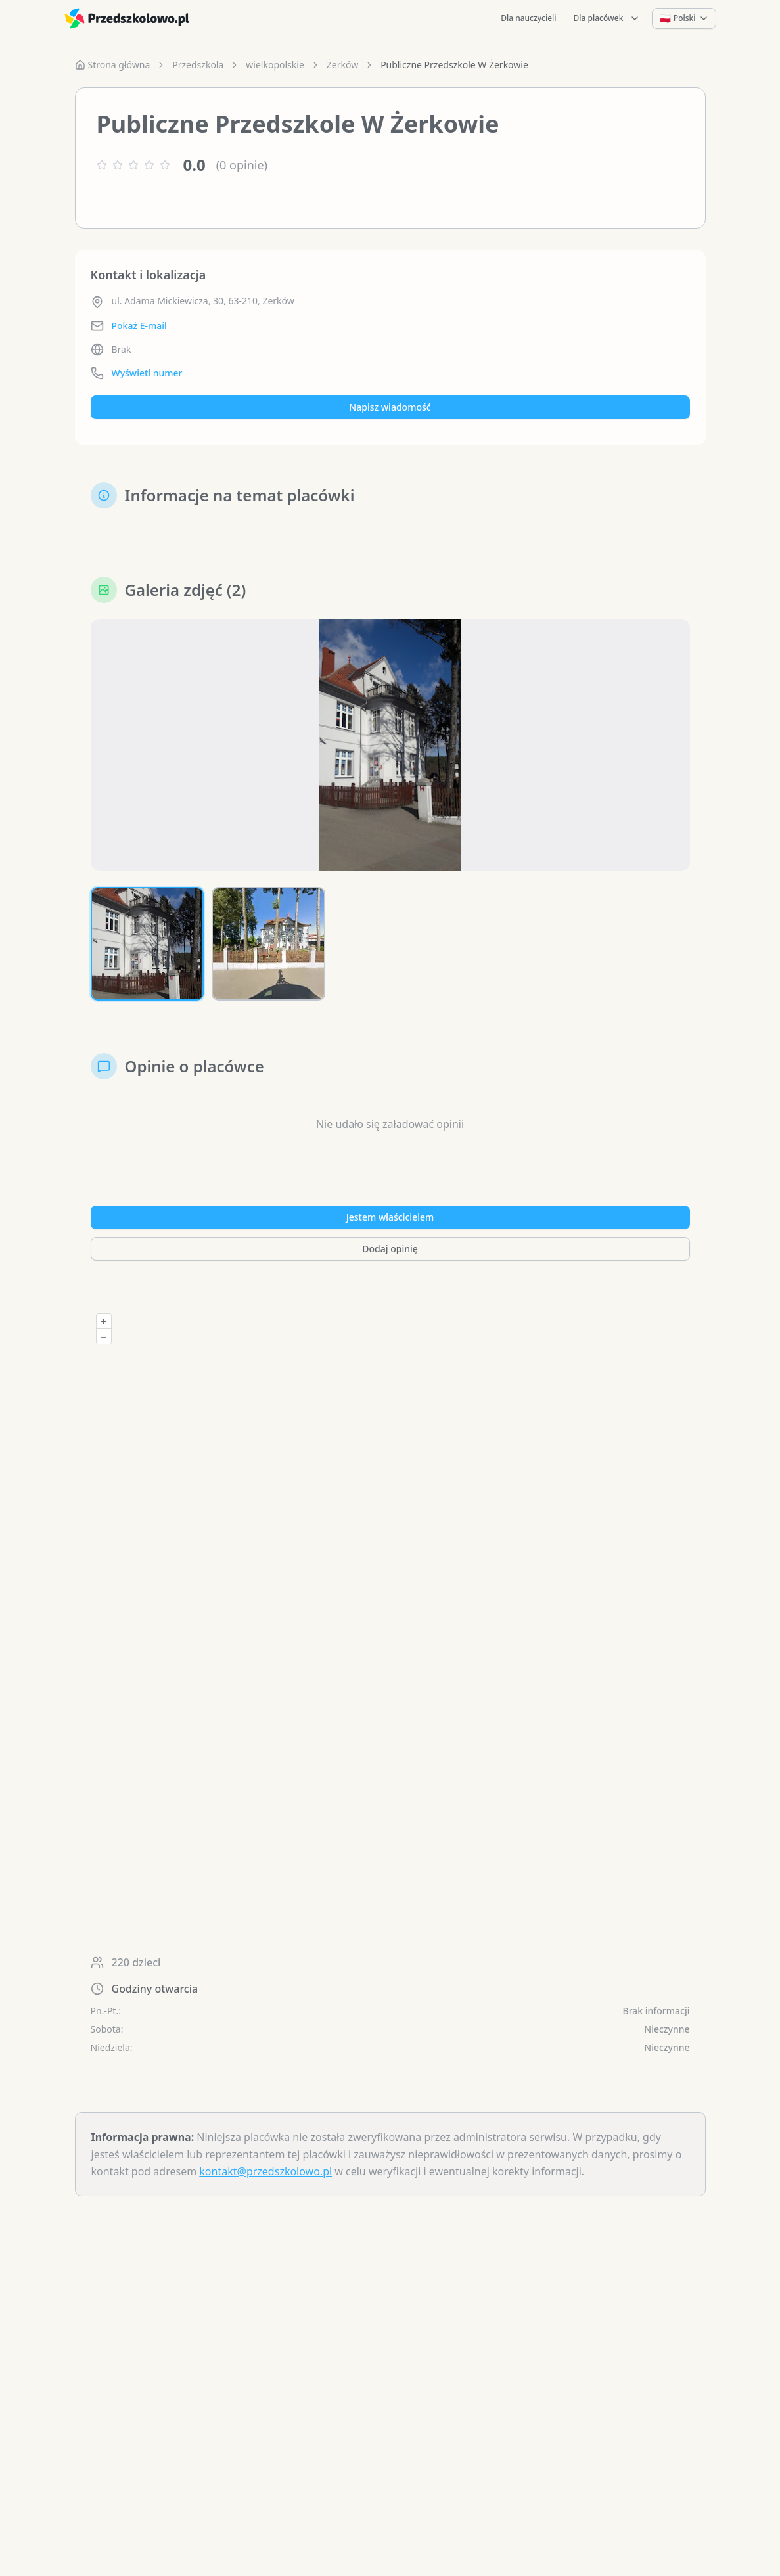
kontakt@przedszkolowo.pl (265, 2171)
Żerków (342, 64)
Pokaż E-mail (139, 325)
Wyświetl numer (147, 373)
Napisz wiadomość (389, 407)
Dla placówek (607, 18)
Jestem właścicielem (390, 1217)
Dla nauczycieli (528, 18)
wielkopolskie (275, 64)
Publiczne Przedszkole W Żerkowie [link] (454, 64)
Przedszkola (197, 64)
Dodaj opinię (389, 1248)
